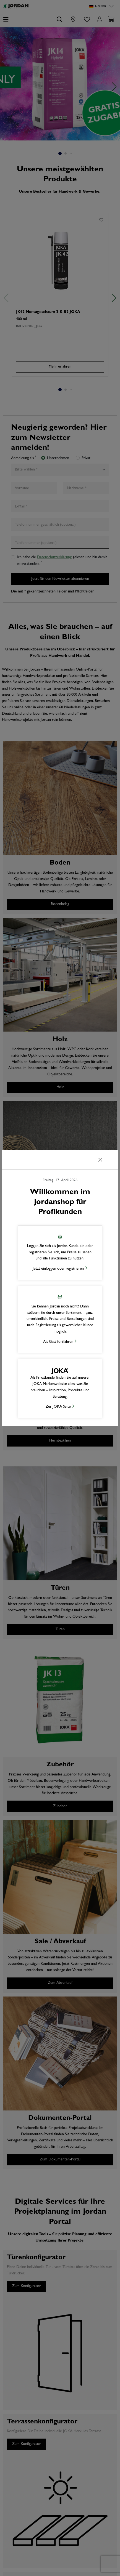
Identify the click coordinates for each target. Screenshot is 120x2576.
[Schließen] (100, 1160)
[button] (60, 1252)
